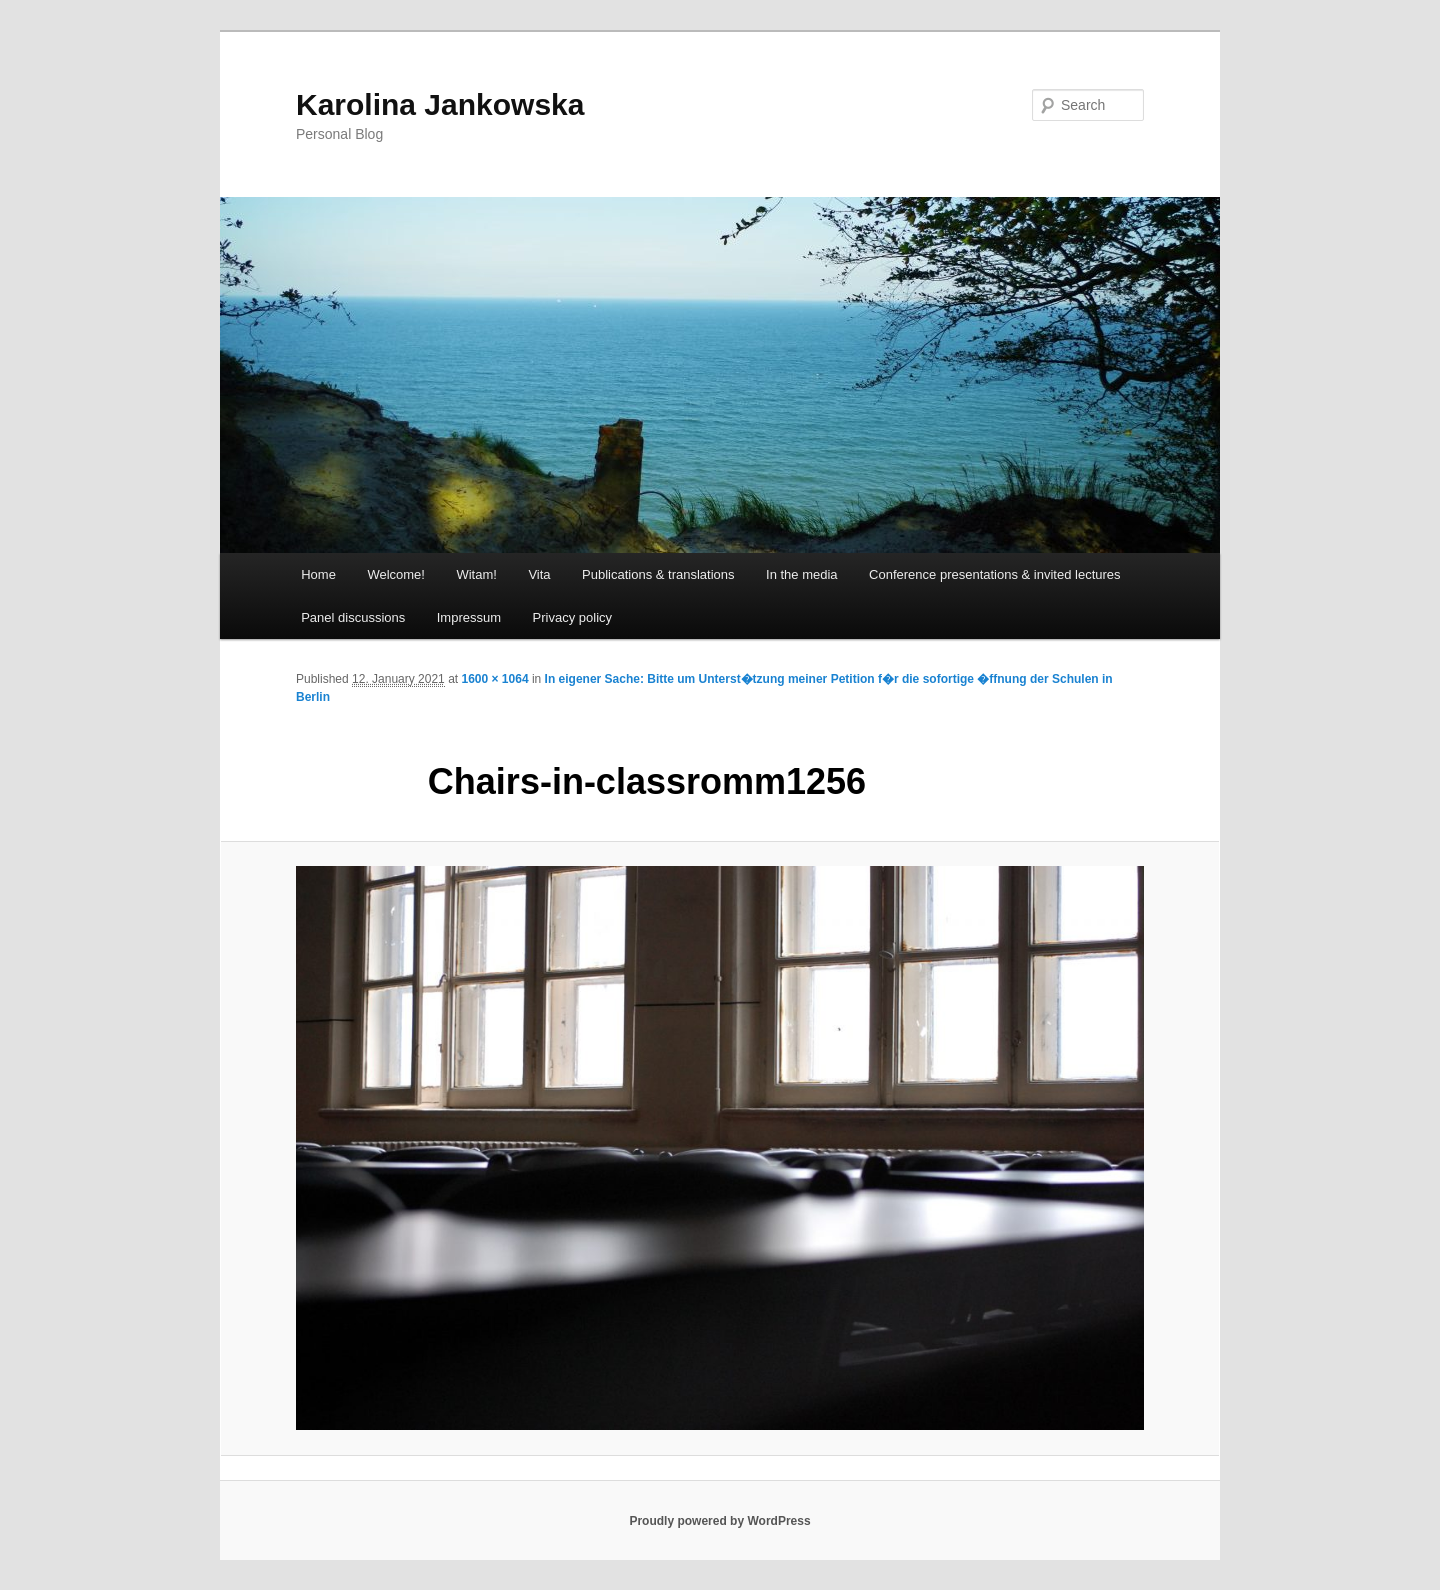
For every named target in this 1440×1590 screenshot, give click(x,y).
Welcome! (396, 574)
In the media (802, 574)
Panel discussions (353, 617)
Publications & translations (658, 574)
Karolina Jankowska (440, 104)
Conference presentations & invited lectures (994, 574)
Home (318, 574)
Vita (539, 574)
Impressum (469, 617)
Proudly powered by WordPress (719, 1521)
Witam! (476, 574)
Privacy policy (572, 617)
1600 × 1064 (494, 679)
